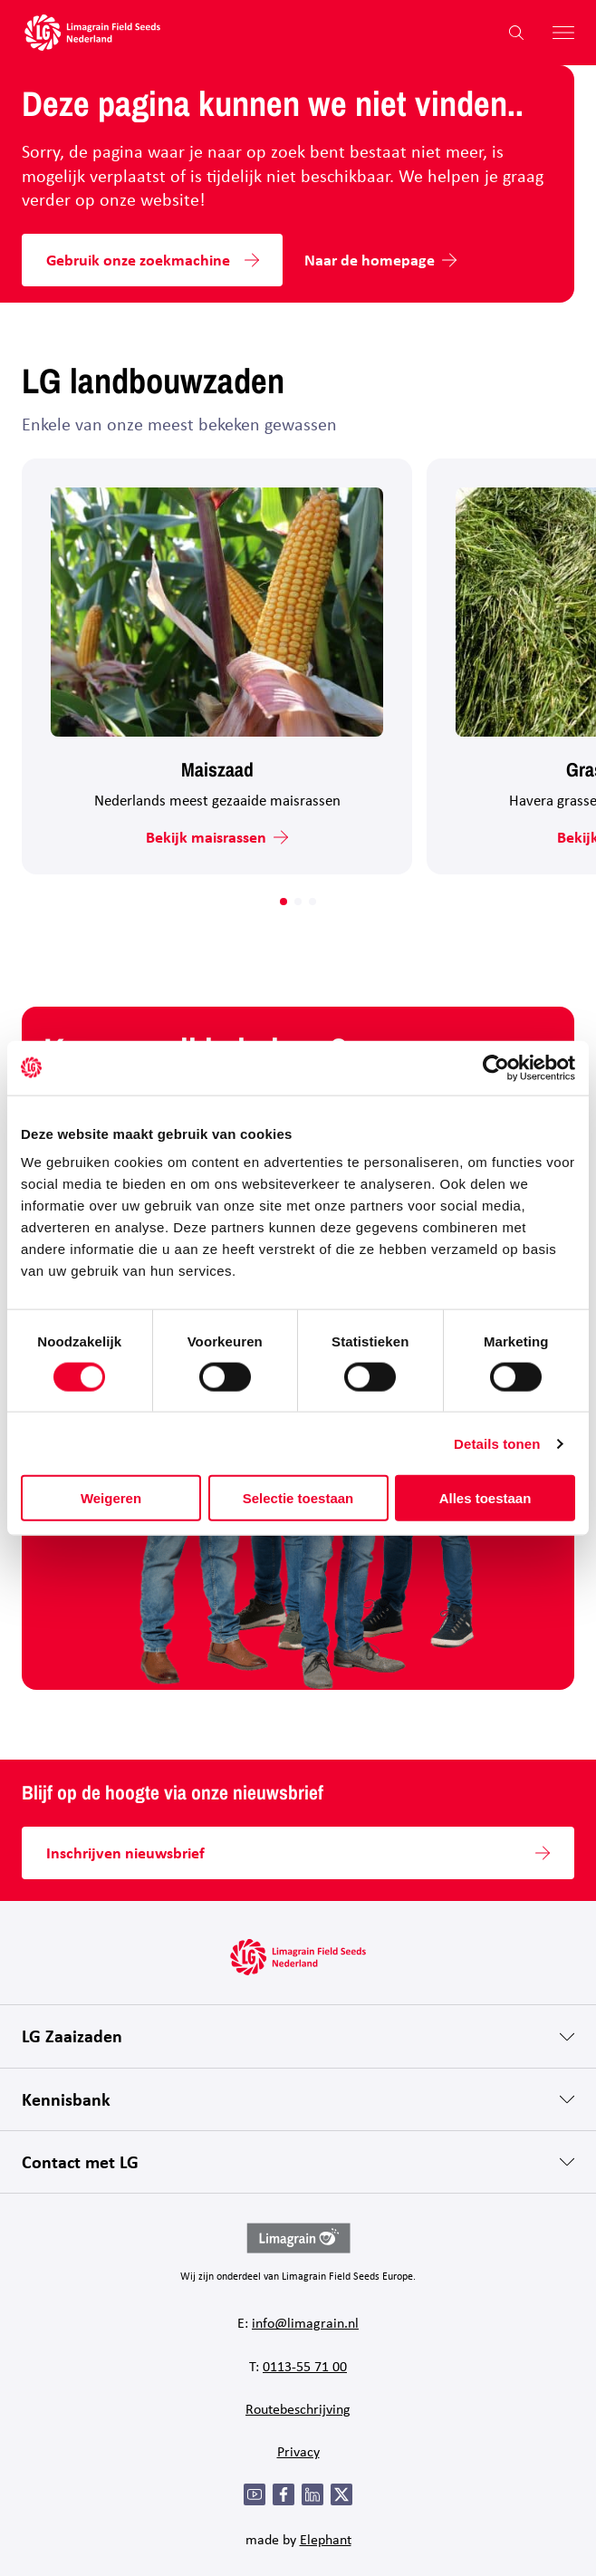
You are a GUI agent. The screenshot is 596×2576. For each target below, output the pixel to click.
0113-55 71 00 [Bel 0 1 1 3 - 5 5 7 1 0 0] (305, 2366)
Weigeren (111, 1498)
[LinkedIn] (312, 2494)
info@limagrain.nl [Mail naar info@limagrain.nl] (305, 2322)
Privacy (298, 2451)
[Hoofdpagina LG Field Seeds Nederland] (92, 32)
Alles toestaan (485, 1498)
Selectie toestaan (298, 1498)
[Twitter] (341, 2494)
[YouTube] (254, 2494)
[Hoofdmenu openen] (556, 32)
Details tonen (497, 1443)
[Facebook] (283, 2494)
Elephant (325, 2539)
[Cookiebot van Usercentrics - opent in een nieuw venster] (496, 1067)
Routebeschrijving (298, 2408)
